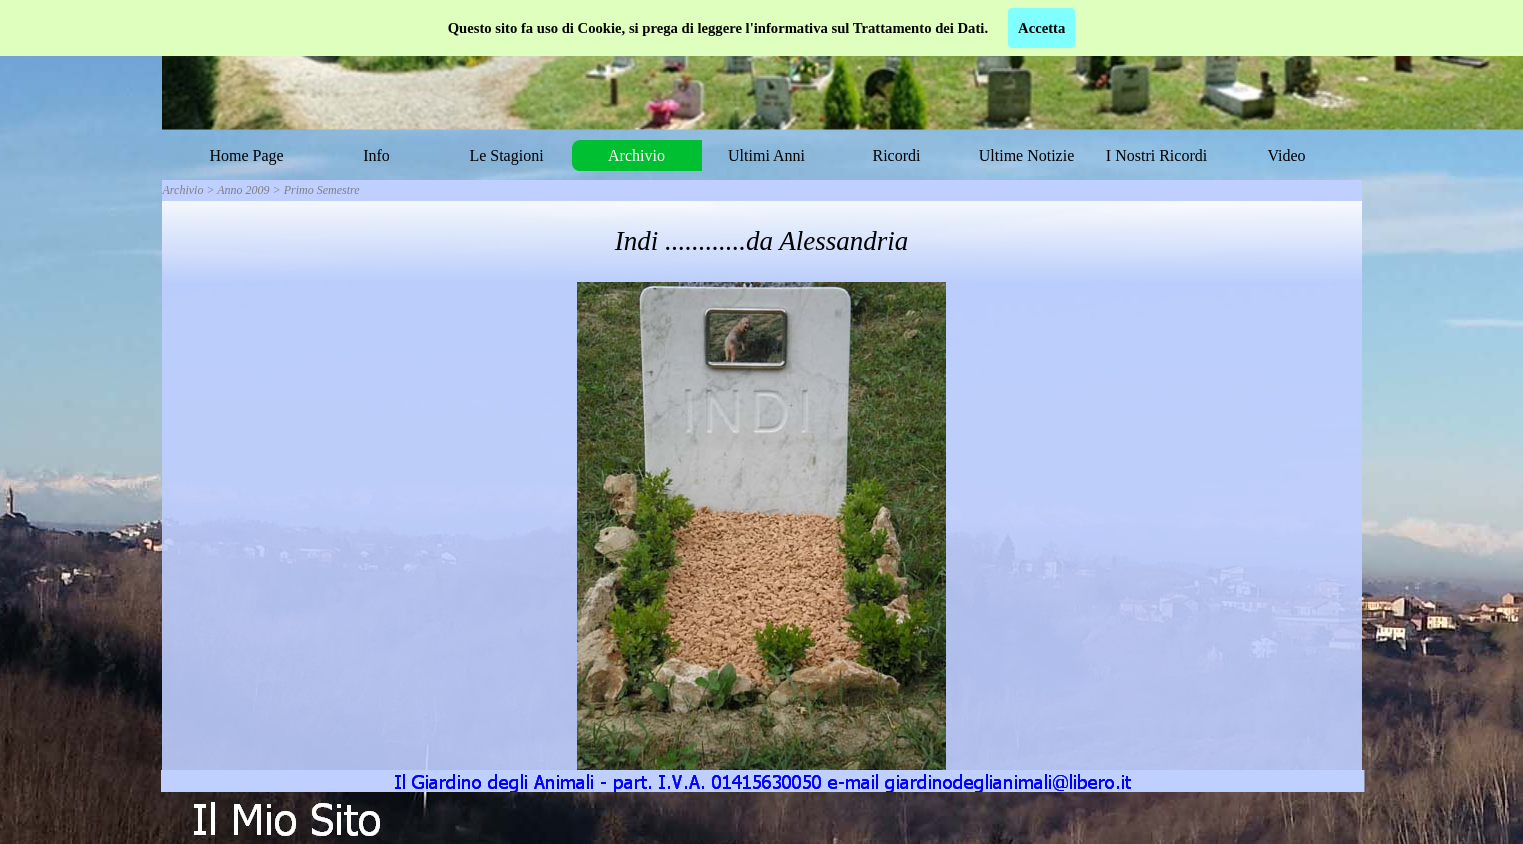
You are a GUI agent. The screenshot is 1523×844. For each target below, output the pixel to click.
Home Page (246, 155)
